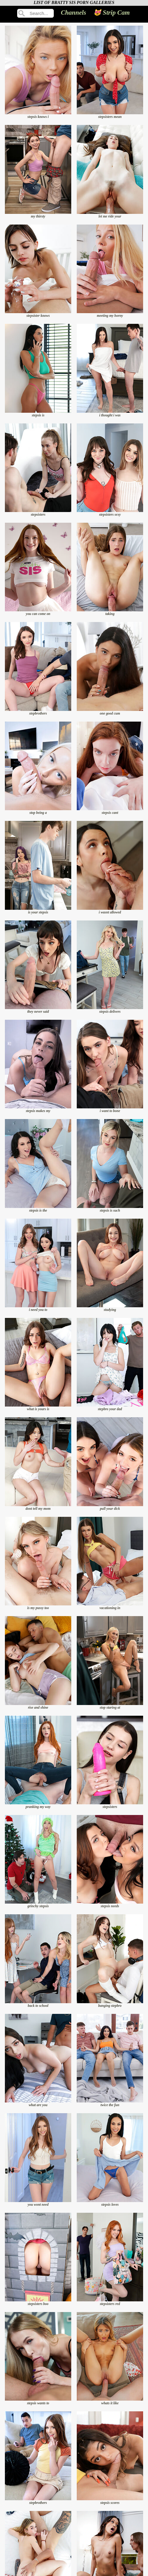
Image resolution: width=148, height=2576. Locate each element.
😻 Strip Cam (111, 12)
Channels (73, 12)
